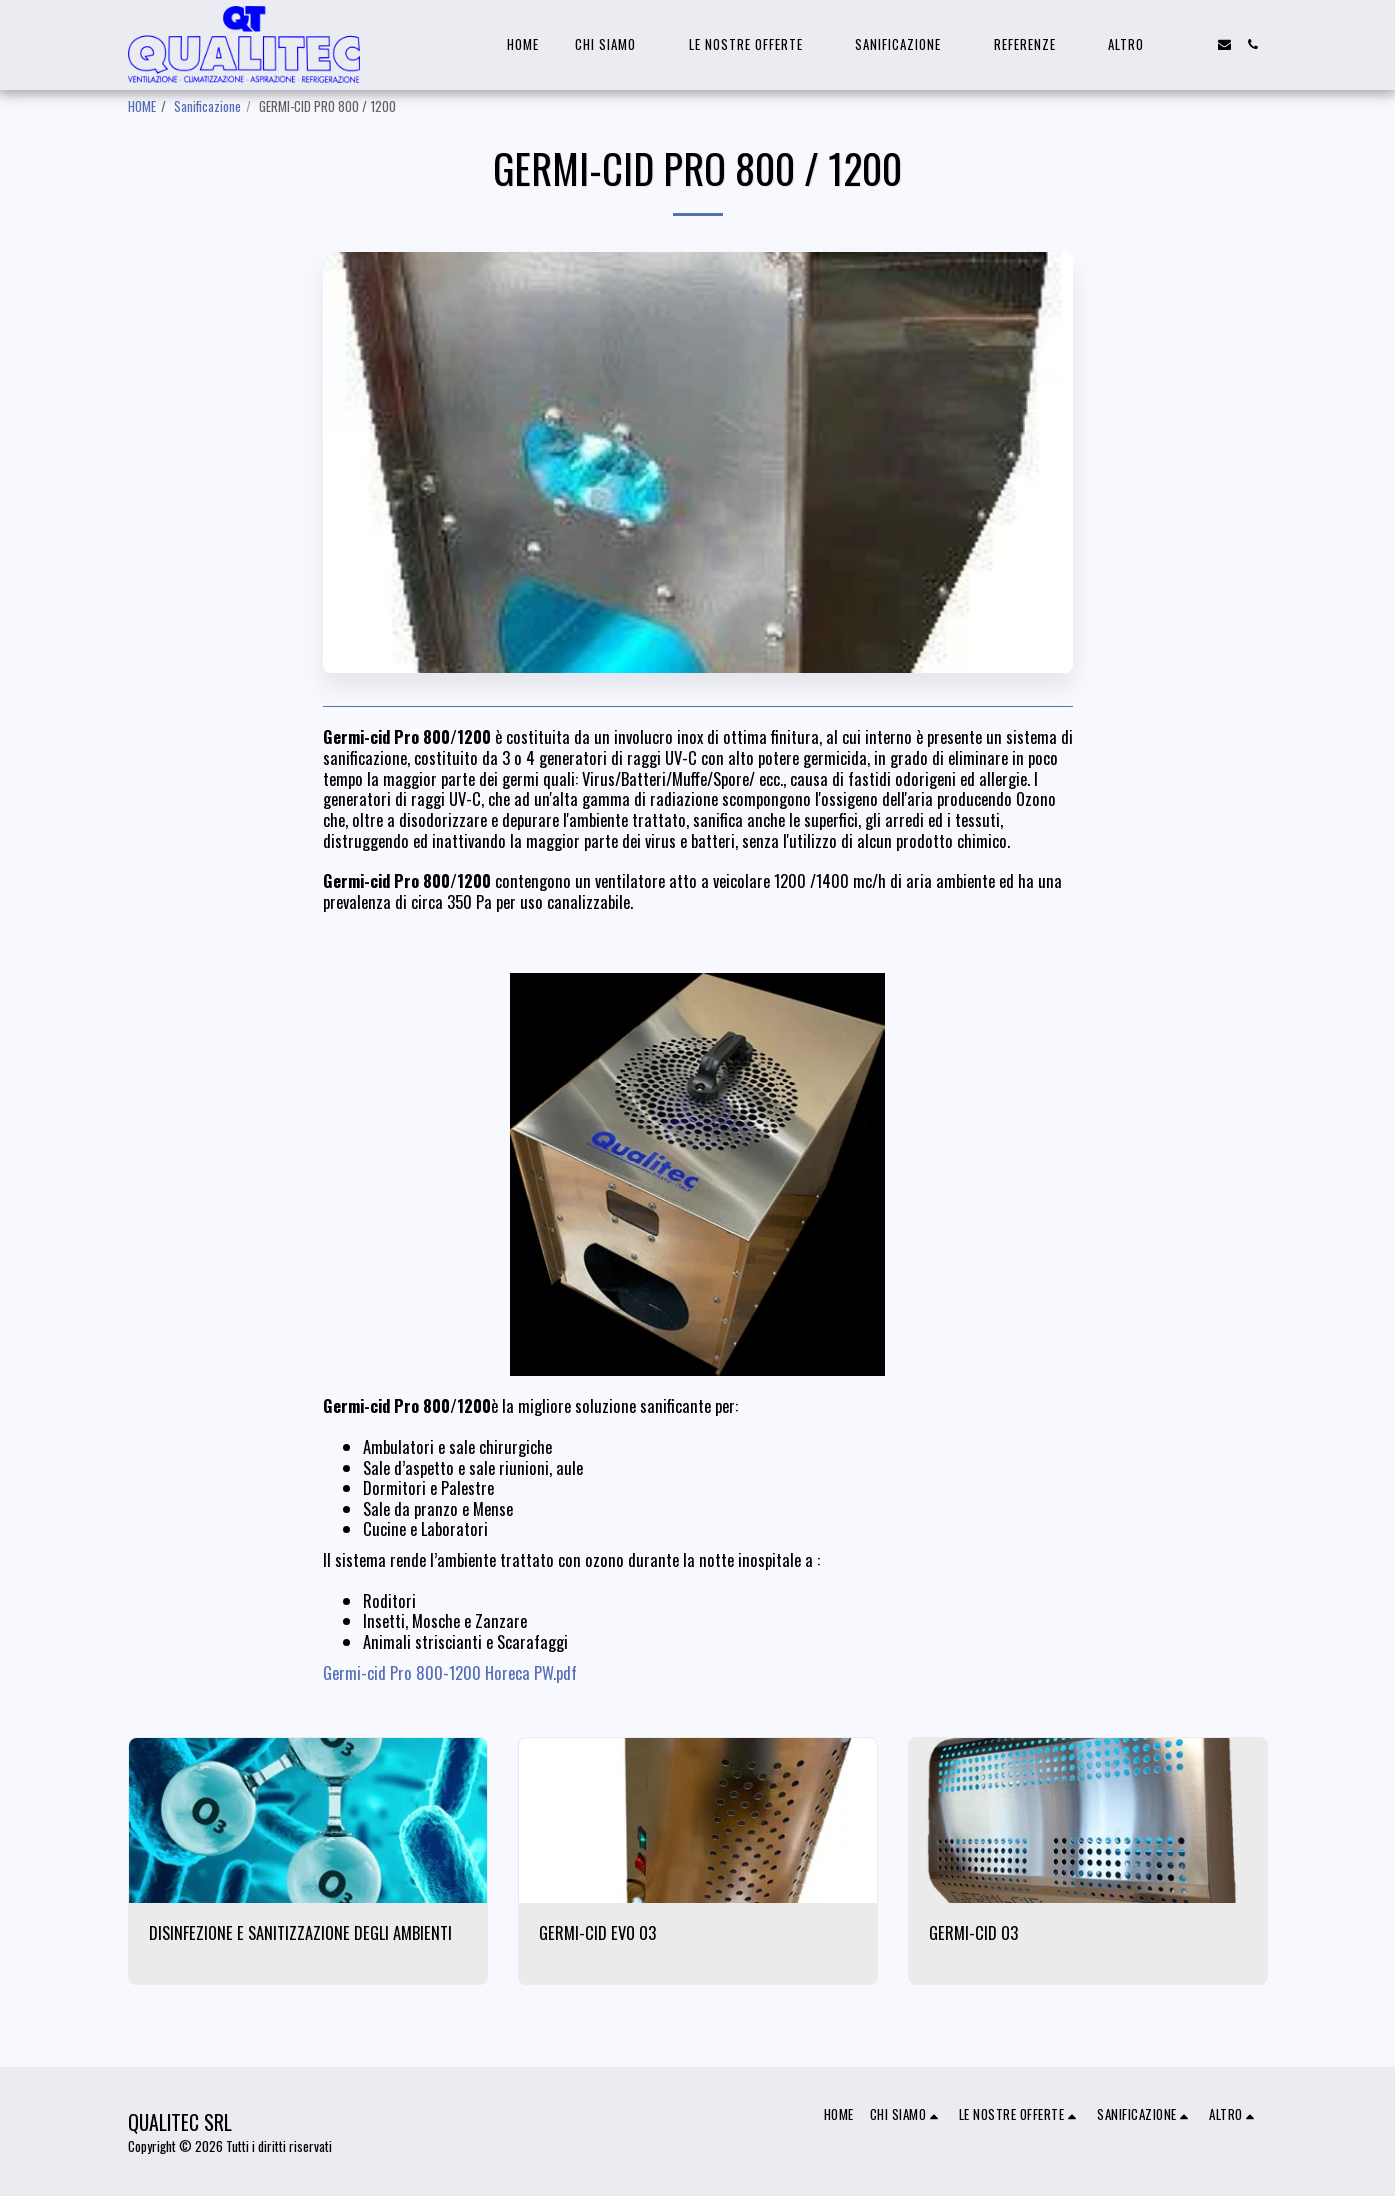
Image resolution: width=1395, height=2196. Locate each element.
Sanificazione (207, 106)
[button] (614, 44)
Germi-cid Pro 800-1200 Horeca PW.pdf (450, 1672)
